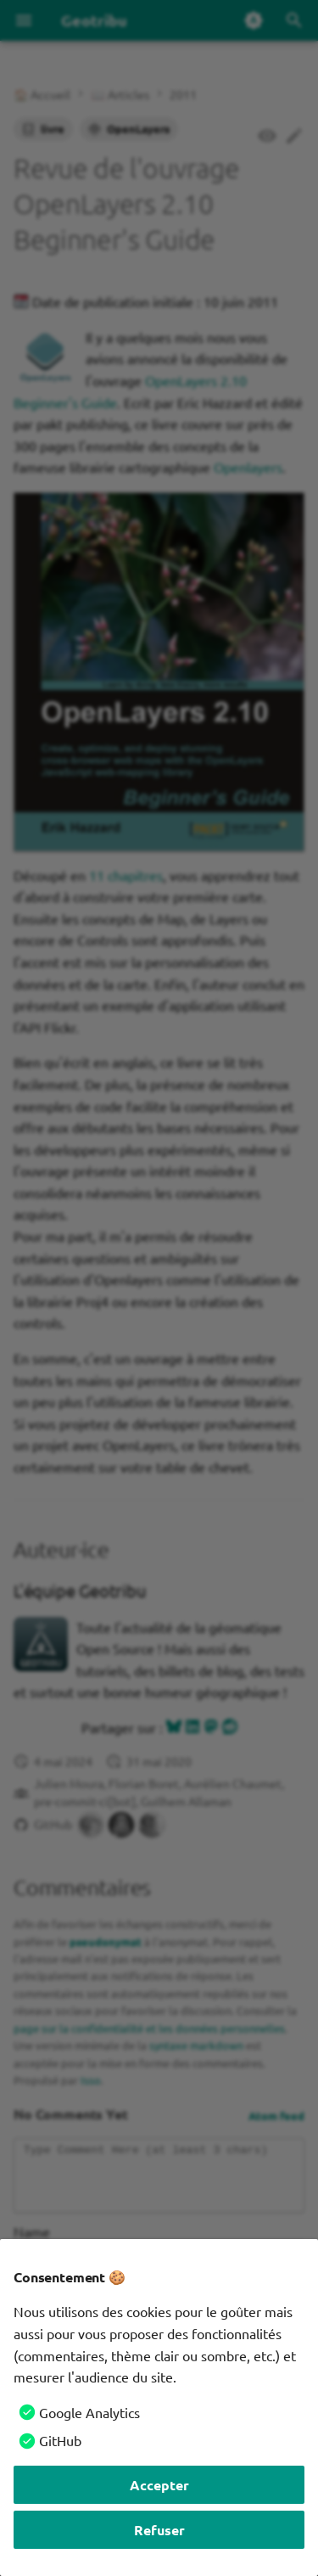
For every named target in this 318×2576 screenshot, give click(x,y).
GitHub (60, 2440)
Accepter (159, 2485)
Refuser (159, 2530)
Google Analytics (89, 2412)
